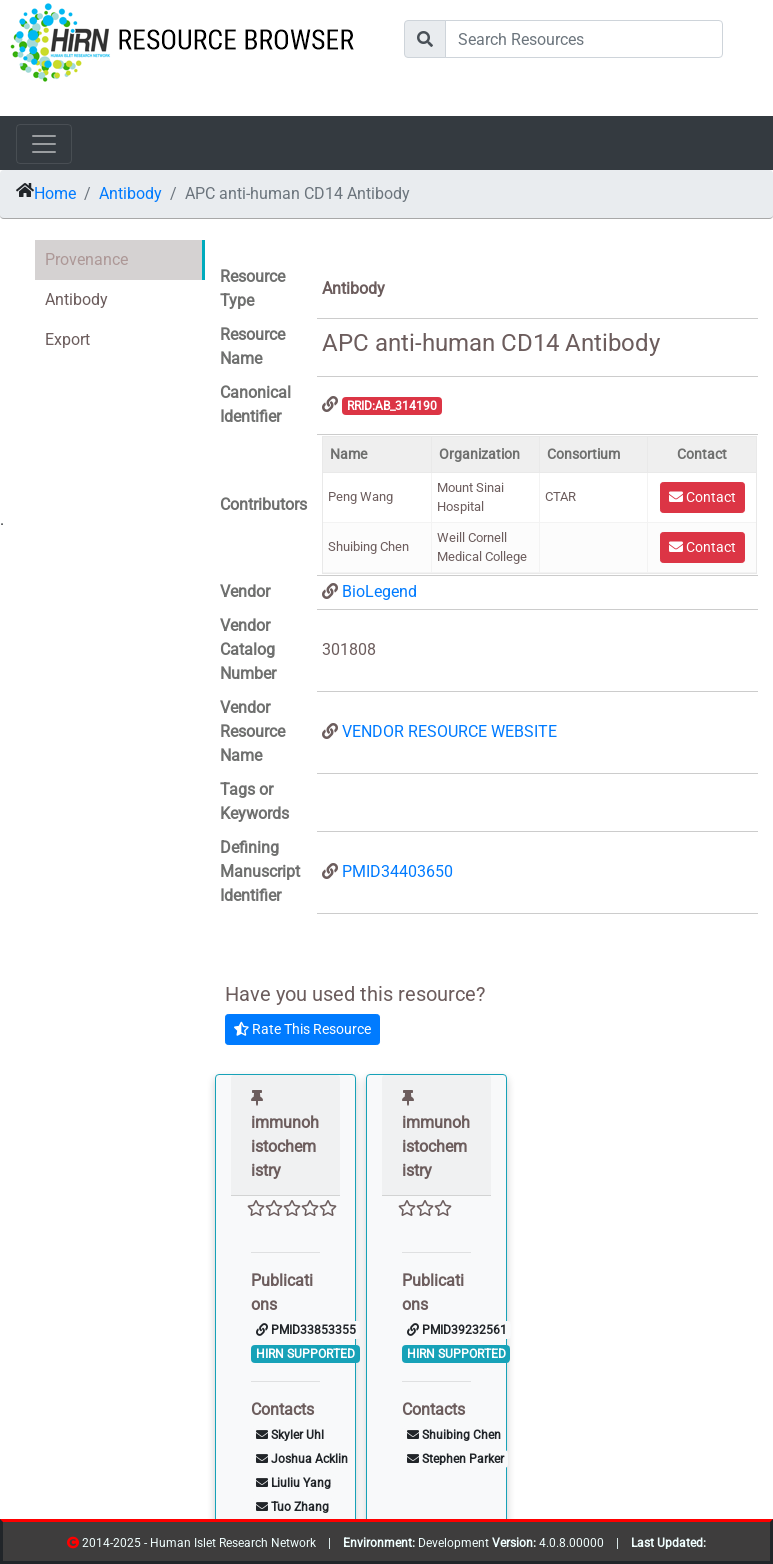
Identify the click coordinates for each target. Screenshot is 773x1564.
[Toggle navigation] (44, 144)
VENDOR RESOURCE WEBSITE (449, 731)
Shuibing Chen (454, 1435)
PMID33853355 (306, 1330)
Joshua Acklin (302, 1459)
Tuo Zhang (292, 1507)
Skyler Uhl (290, 1435)
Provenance (86, 259)
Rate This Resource (302, 1029)
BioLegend (379, 591)
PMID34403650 (397, 871)
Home (55, 193)
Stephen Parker (455, 1459)
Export (67, 339)
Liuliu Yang (293, 1483)
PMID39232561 (457, 1330)
